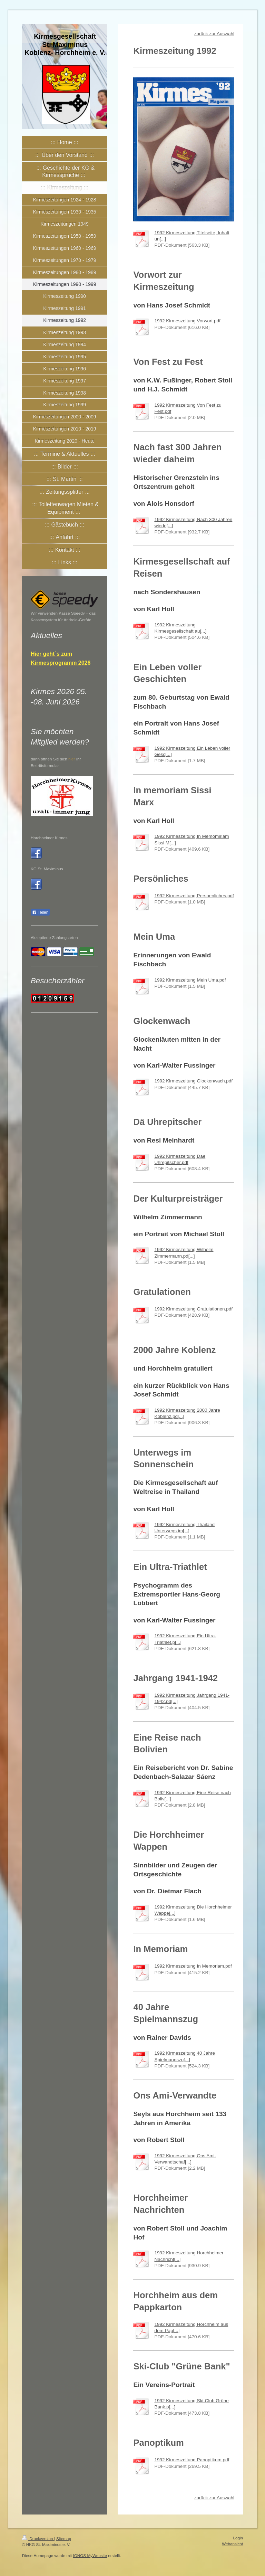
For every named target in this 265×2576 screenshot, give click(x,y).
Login (238, 2538)
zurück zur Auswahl (214, 33)
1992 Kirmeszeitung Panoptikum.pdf (191, 2459)
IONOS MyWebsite (90, 2555)
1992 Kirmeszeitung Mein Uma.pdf (190, 980)
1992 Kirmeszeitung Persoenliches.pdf (194, 895)
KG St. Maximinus (47, 868)
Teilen (40, 912)
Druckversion (38, 2538)
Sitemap (63, 2538)
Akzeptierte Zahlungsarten (54, 937)
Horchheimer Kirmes (49, 837)
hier (71, 759)
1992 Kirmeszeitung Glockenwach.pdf (193, 1080)
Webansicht (232, 2543)
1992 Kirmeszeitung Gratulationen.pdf (193, 1308)
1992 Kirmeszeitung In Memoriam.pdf (193, 1966)
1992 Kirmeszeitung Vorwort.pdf (187, 320)
